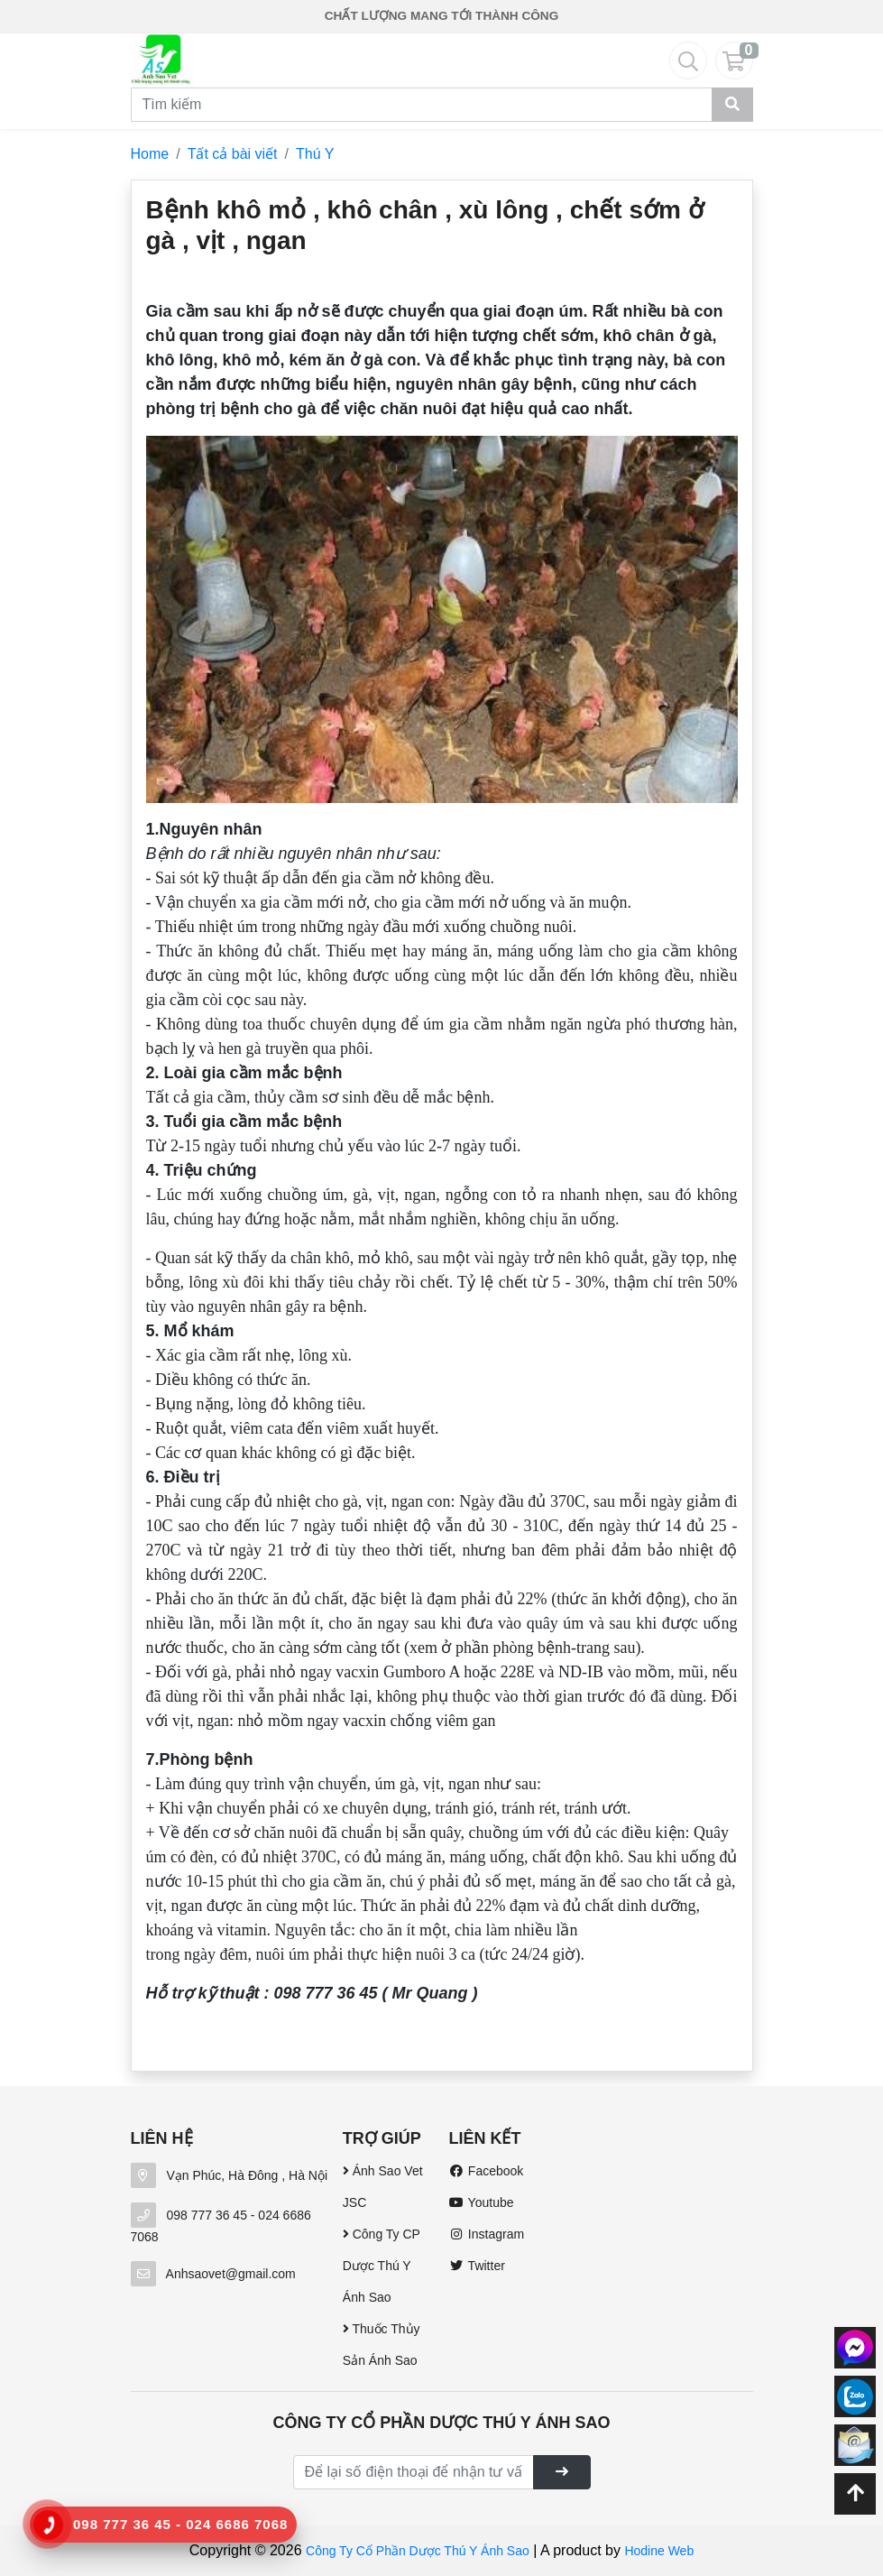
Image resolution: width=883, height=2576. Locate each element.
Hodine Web (659, 2551)
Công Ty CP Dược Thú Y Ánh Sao (381, 2265)
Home (150, 154)
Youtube (480, 2202)
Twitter (476, 2265)
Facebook (485, 2171)
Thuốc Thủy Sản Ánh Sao (381, 2345)
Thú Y (315, 154)
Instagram (486, 2234)
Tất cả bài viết (233, 154)
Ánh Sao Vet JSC (383, 2187)
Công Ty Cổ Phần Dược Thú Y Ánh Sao (417, 2551)
